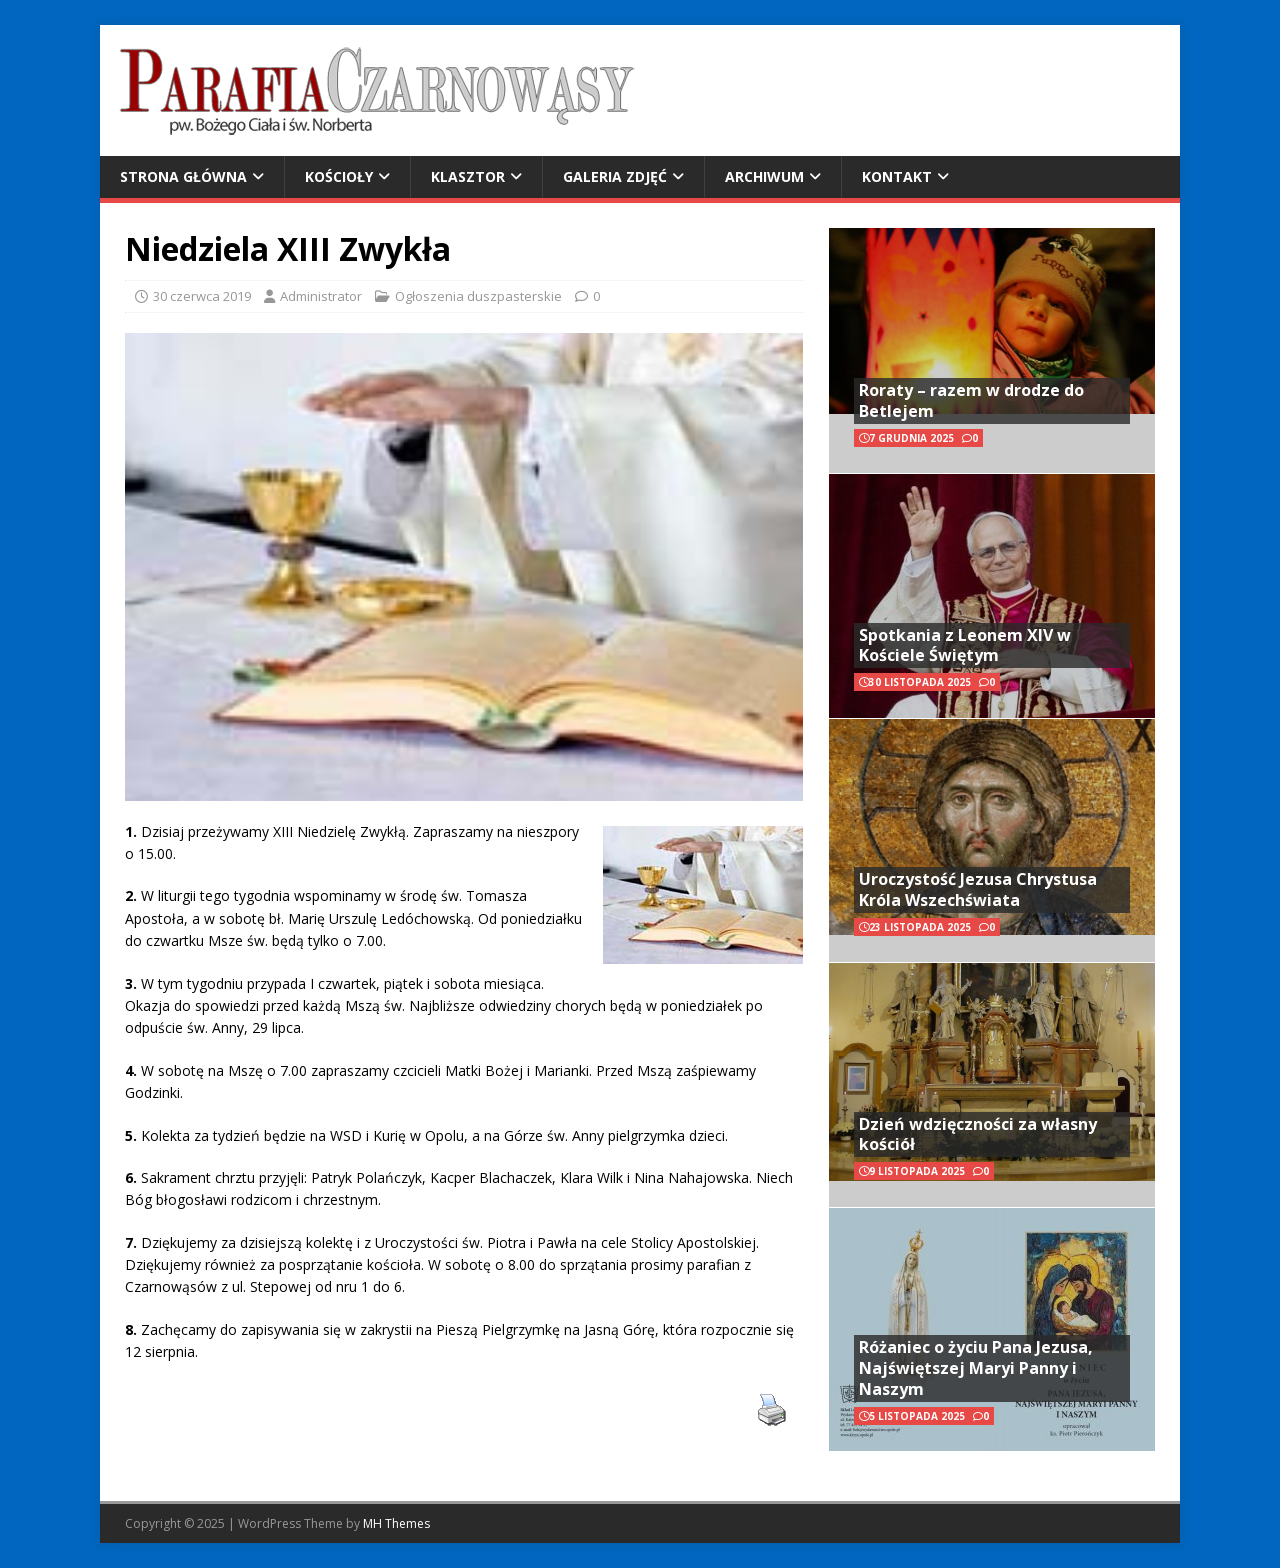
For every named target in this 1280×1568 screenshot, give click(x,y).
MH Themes (396, 1523)
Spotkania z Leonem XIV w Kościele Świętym (965, 645)
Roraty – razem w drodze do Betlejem (971, 400)
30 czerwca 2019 (202, 296)
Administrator (321, 296)
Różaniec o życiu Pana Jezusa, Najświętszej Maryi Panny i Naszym (976, 1368)
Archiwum (764, 176)
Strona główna (183, 176)
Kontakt (897, 176)
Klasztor (468, 176)
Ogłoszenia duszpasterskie (478, 296)
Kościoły (339, 176)
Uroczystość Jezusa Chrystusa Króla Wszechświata (978, 889)
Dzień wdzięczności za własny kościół (978, 1134)
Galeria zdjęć (615, 176)
